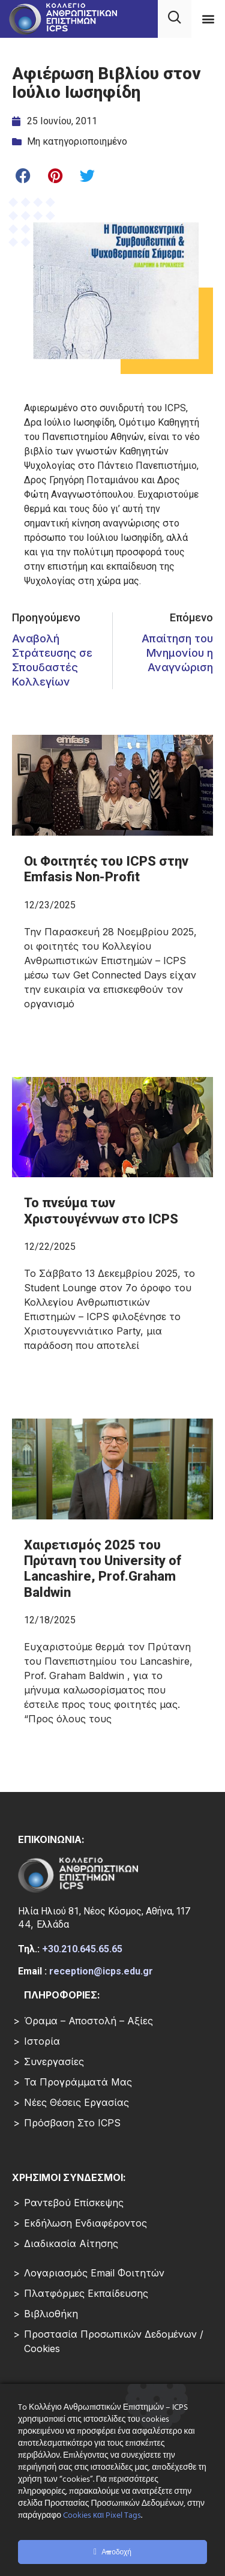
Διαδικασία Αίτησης (71, 2243)
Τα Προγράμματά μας (78, 2082)
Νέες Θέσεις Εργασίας (76, 2102)
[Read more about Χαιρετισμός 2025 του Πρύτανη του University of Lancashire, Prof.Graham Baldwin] (112, 1638)
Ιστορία (42, 2041)
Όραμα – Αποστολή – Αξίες (88, 2021)
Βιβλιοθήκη (51, 2314)
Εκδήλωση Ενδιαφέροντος (85, 2223)
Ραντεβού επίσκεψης (74, 2203)
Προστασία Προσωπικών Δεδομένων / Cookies (113, 2341)
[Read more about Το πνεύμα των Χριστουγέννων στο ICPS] (112, 1280)
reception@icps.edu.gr (101, 1971)
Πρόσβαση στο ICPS (72, 2123)
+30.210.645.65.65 (82, 1949)
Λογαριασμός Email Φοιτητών (94, 2273)
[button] (208, 18)
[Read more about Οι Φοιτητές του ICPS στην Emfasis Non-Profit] (112, 938)
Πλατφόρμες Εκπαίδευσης (86, 2293)
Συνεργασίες (54, 2062)
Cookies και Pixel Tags (102, 2516)
